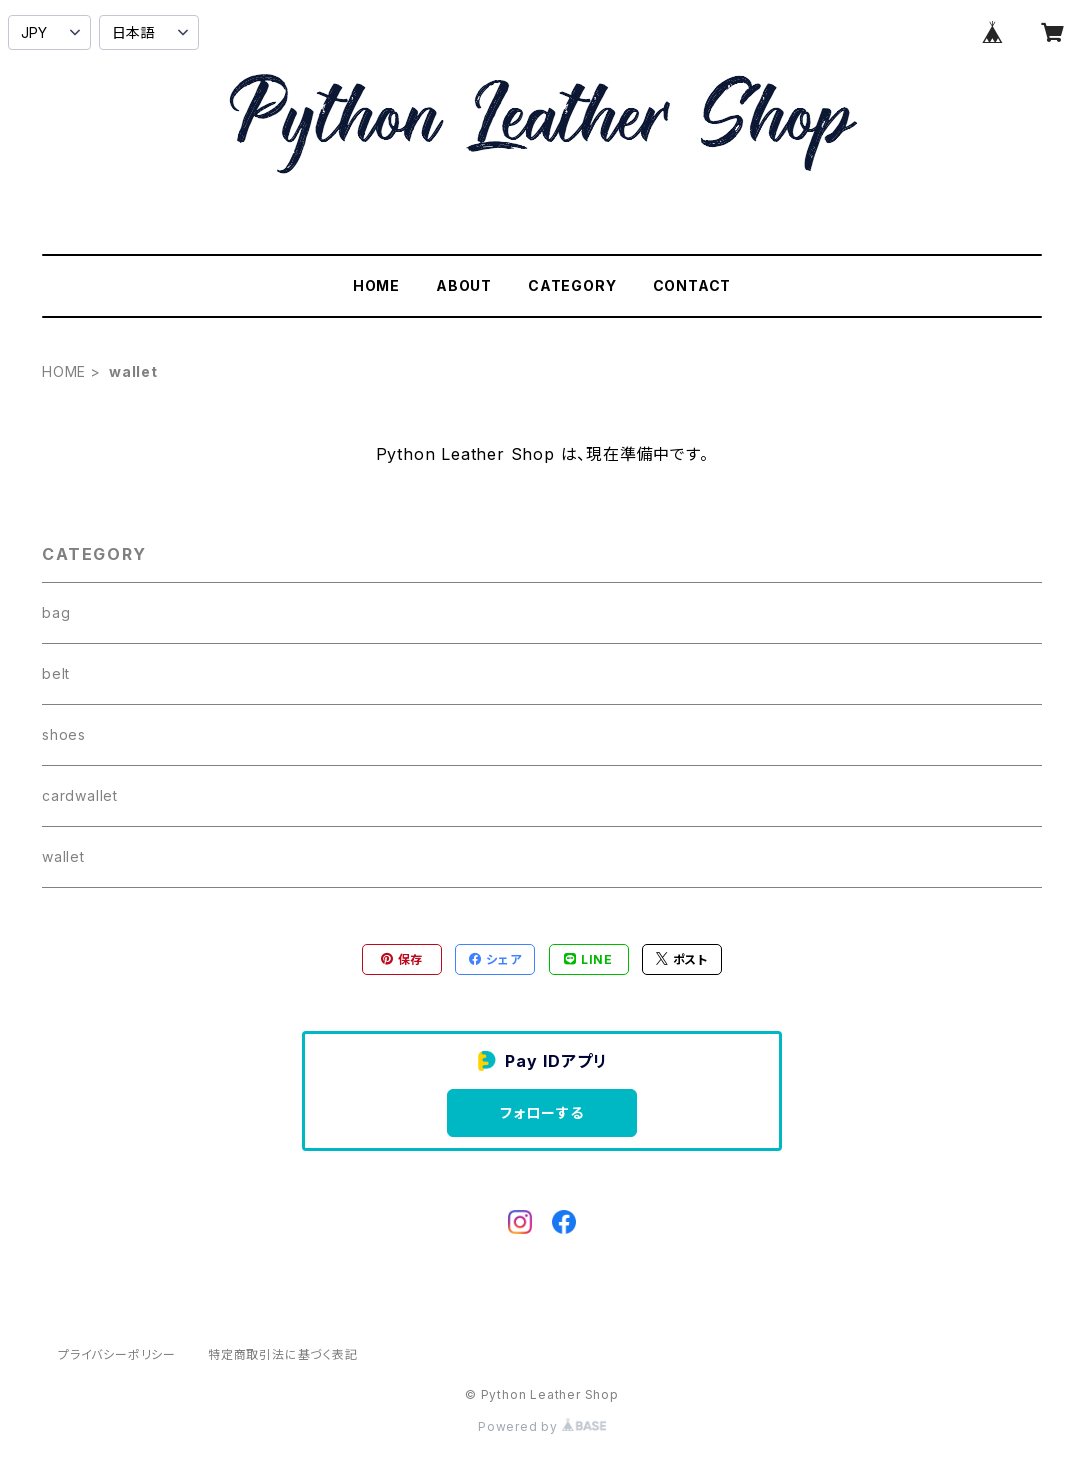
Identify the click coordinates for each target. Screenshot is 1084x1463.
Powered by (542, 1426)
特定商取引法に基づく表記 (283, 1354)
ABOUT (464, 285)
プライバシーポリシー (117, 1354)
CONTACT (692, 285)
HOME (376, 285)
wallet (63, 856)
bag (56, 612)
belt (56, 673)
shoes (64, 734)
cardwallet (80, 795)
